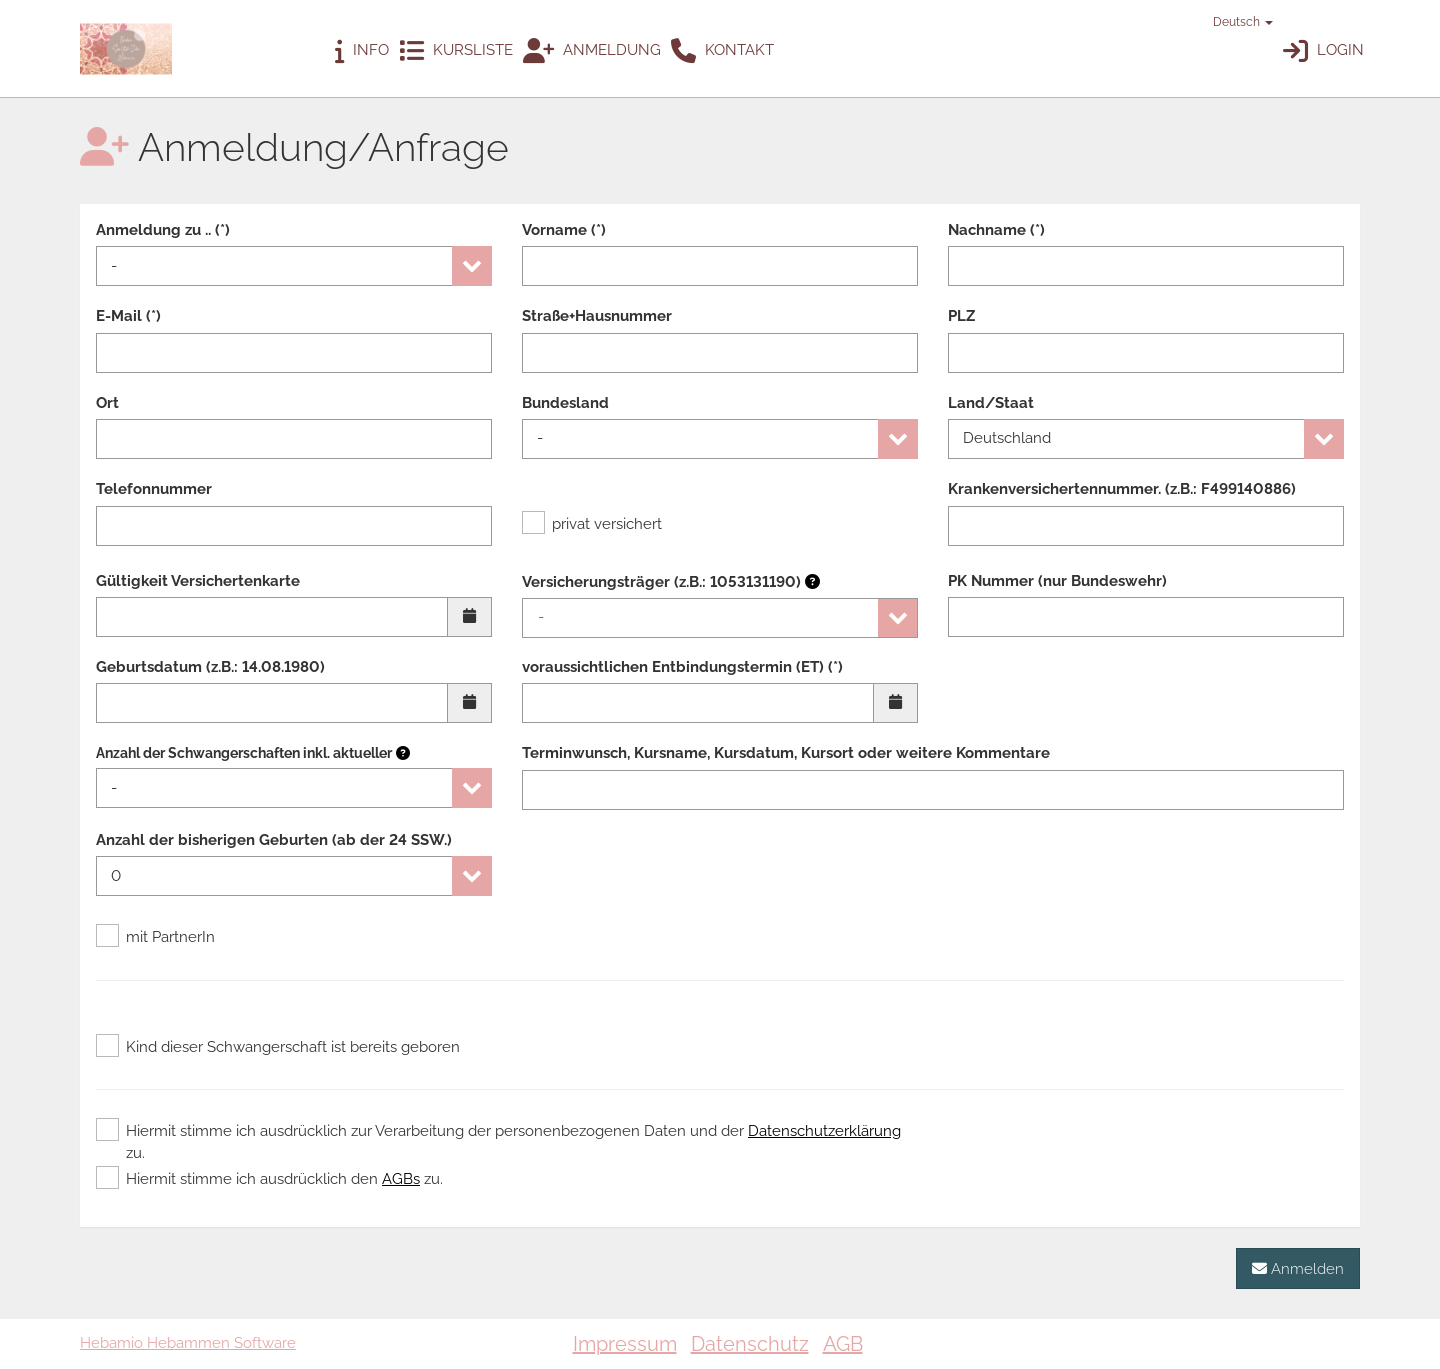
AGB (843, 1344)
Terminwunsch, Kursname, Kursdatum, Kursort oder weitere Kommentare (786, 753)
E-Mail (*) (128, 316)
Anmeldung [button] (592, 51)
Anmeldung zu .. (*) (163, 230)
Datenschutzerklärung (824, 1131)
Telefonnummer (154, 489)
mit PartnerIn (155, 937)
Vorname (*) (564, 230)
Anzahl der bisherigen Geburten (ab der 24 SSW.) (274, 840)
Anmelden (1298, 1268)
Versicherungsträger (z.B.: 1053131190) (671, 582)
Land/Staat (991, 403)
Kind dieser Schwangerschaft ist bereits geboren (278, 1047)
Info (362, 51)
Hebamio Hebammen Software (188, 1343)
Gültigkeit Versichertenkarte (198, 581)
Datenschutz (750, 1344)
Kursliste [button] (456, 51)
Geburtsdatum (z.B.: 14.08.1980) (210, 667)
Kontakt (722, 51)
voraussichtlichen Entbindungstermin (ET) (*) (682, 667)
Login (1323, 51)
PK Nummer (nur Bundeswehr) (1057, 581)
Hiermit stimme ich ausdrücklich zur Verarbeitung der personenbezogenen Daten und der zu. (498, 1141)
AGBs (401, 1179)
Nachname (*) (996, 230)
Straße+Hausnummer (597, 316)
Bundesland (565, 403)
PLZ (961, 316)
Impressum (625, 1344)
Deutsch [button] (1233, 22)
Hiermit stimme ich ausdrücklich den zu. (269, 1179)
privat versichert (592, 524)
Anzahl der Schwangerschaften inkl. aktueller (244, 753)
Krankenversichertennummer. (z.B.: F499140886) (1122, 489)
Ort (107, 403)
